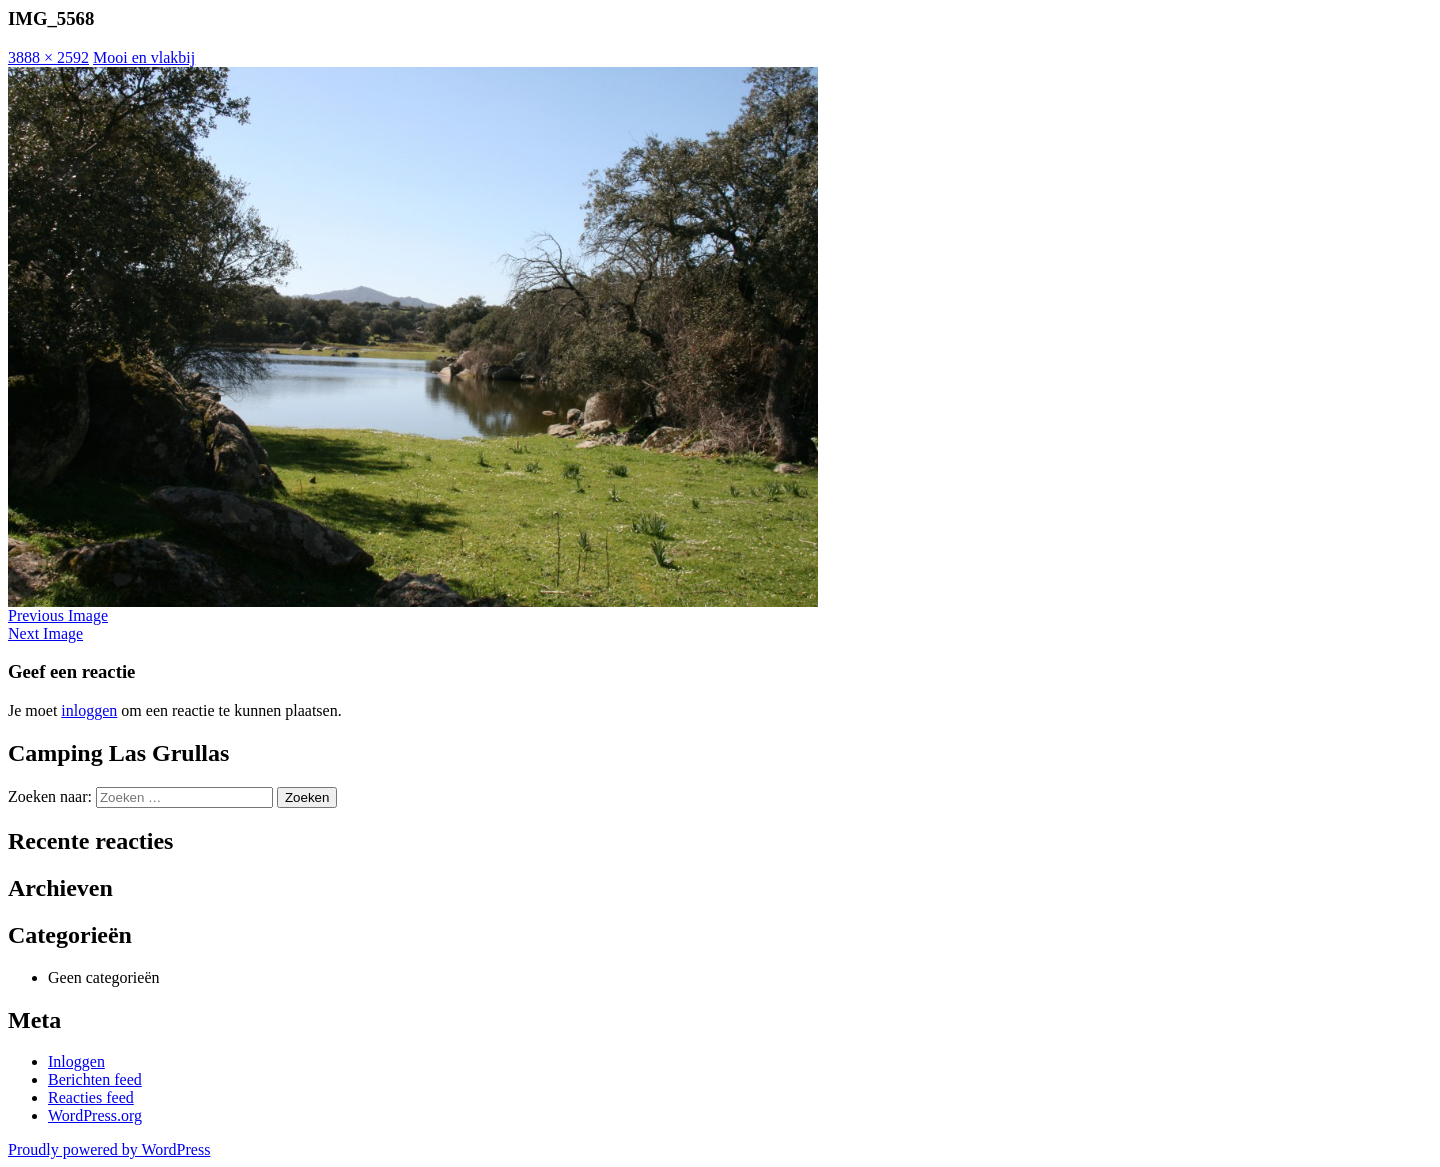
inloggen (89, 710)
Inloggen (76, 1061)
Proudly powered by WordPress (109, 1149)
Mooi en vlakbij (144, 57)
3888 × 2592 (48, 57)
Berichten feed (95, 1079)
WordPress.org (95, 1115)
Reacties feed (91, 1097)
